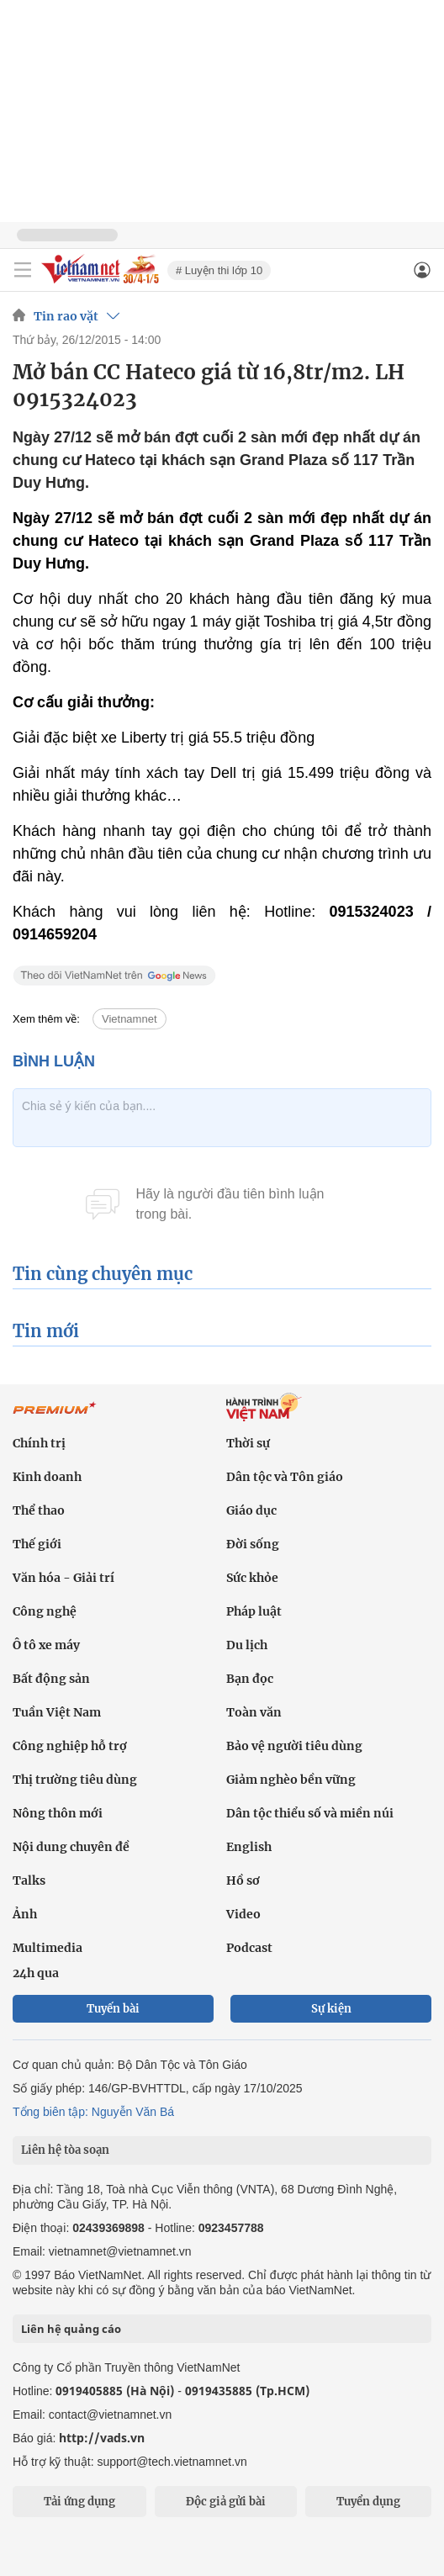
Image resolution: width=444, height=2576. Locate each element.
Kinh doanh (47, 1476)
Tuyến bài (113, 2009)
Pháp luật (254, 1611)
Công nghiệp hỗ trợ (70, 1745)
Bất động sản (51, 1678)
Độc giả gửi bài (226, 2501)
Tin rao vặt (66, 316)
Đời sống (252, 1544)
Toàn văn (254, 1712)
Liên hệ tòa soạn (65, 2150)
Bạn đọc (249, 1678)
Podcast (249, 1947)
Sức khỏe (252, 1577)
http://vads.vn (102, 2438)
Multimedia (47, 1947)
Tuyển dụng (368, 2501)
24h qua (36, 1973)
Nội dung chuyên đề (71, 1846)
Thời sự (248, 1443)
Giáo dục (251, 1510)
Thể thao (39, 1510)
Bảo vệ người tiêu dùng (294, 1745)
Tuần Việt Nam (57, 1712)
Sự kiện (331, 2009)
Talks (29, 1880)
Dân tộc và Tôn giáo (284, 1476)
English (249, 1846)
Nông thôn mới (58, 1813)
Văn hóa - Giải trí (63, 1577)
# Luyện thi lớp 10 (219, 270)
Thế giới (37, 1544)
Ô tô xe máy (46, 1645)
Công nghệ (45, 1611)
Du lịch (246, 1645)
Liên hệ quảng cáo (71, 2328)
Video (243, 1914)
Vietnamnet (129, 1019)
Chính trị (39, 1443)
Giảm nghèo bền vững (291, 1779)
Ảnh (25, 1914)
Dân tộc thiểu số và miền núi (310, 1813)
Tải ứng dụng (79, 2501)
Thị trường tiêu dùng (75, 1779)
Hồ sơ (243, 1880)
